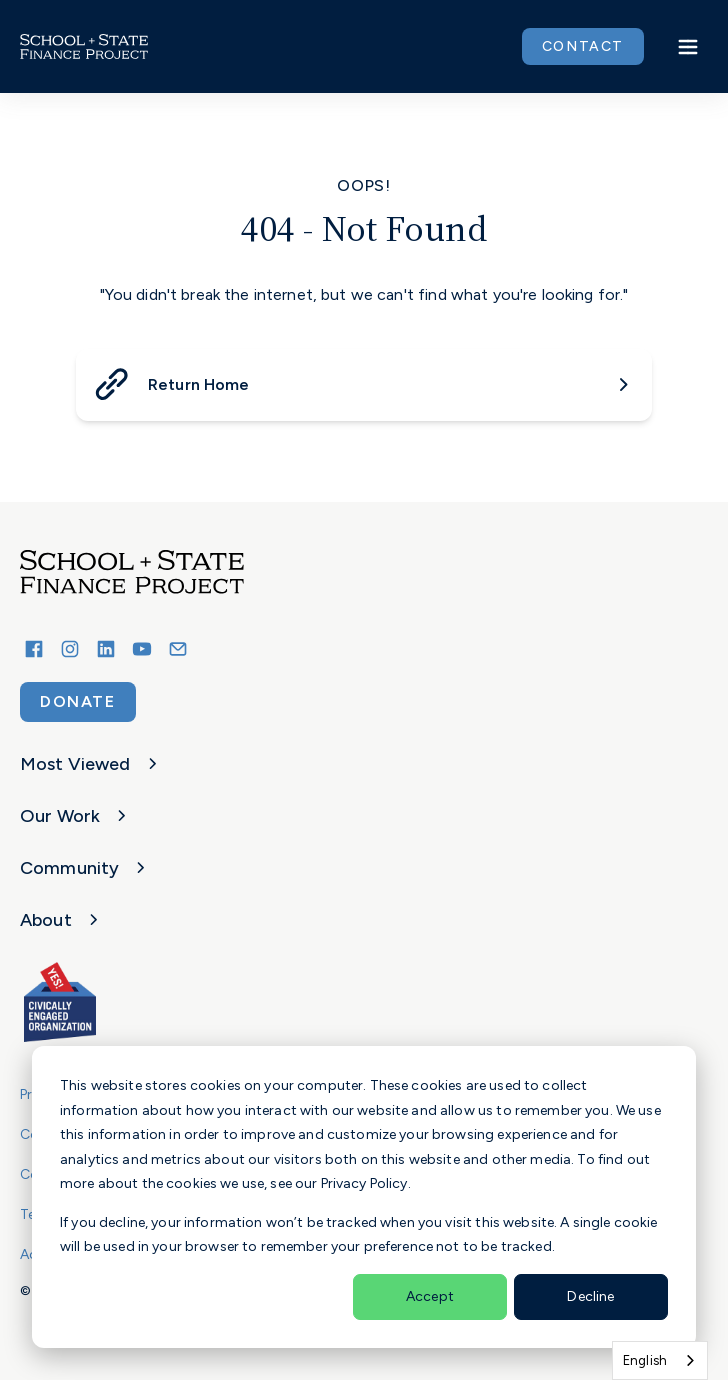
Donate (78, 701)
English (645, 1360)
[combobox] (660, 1360)
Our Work (76, 816)
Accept (430, 1296)
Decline (590, 1296)
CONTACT (583, 46)
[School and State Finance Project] (156, 1002)
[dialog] (364, 1197)
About (62, 920)
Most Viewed (91, 764)
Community (85, 868)
